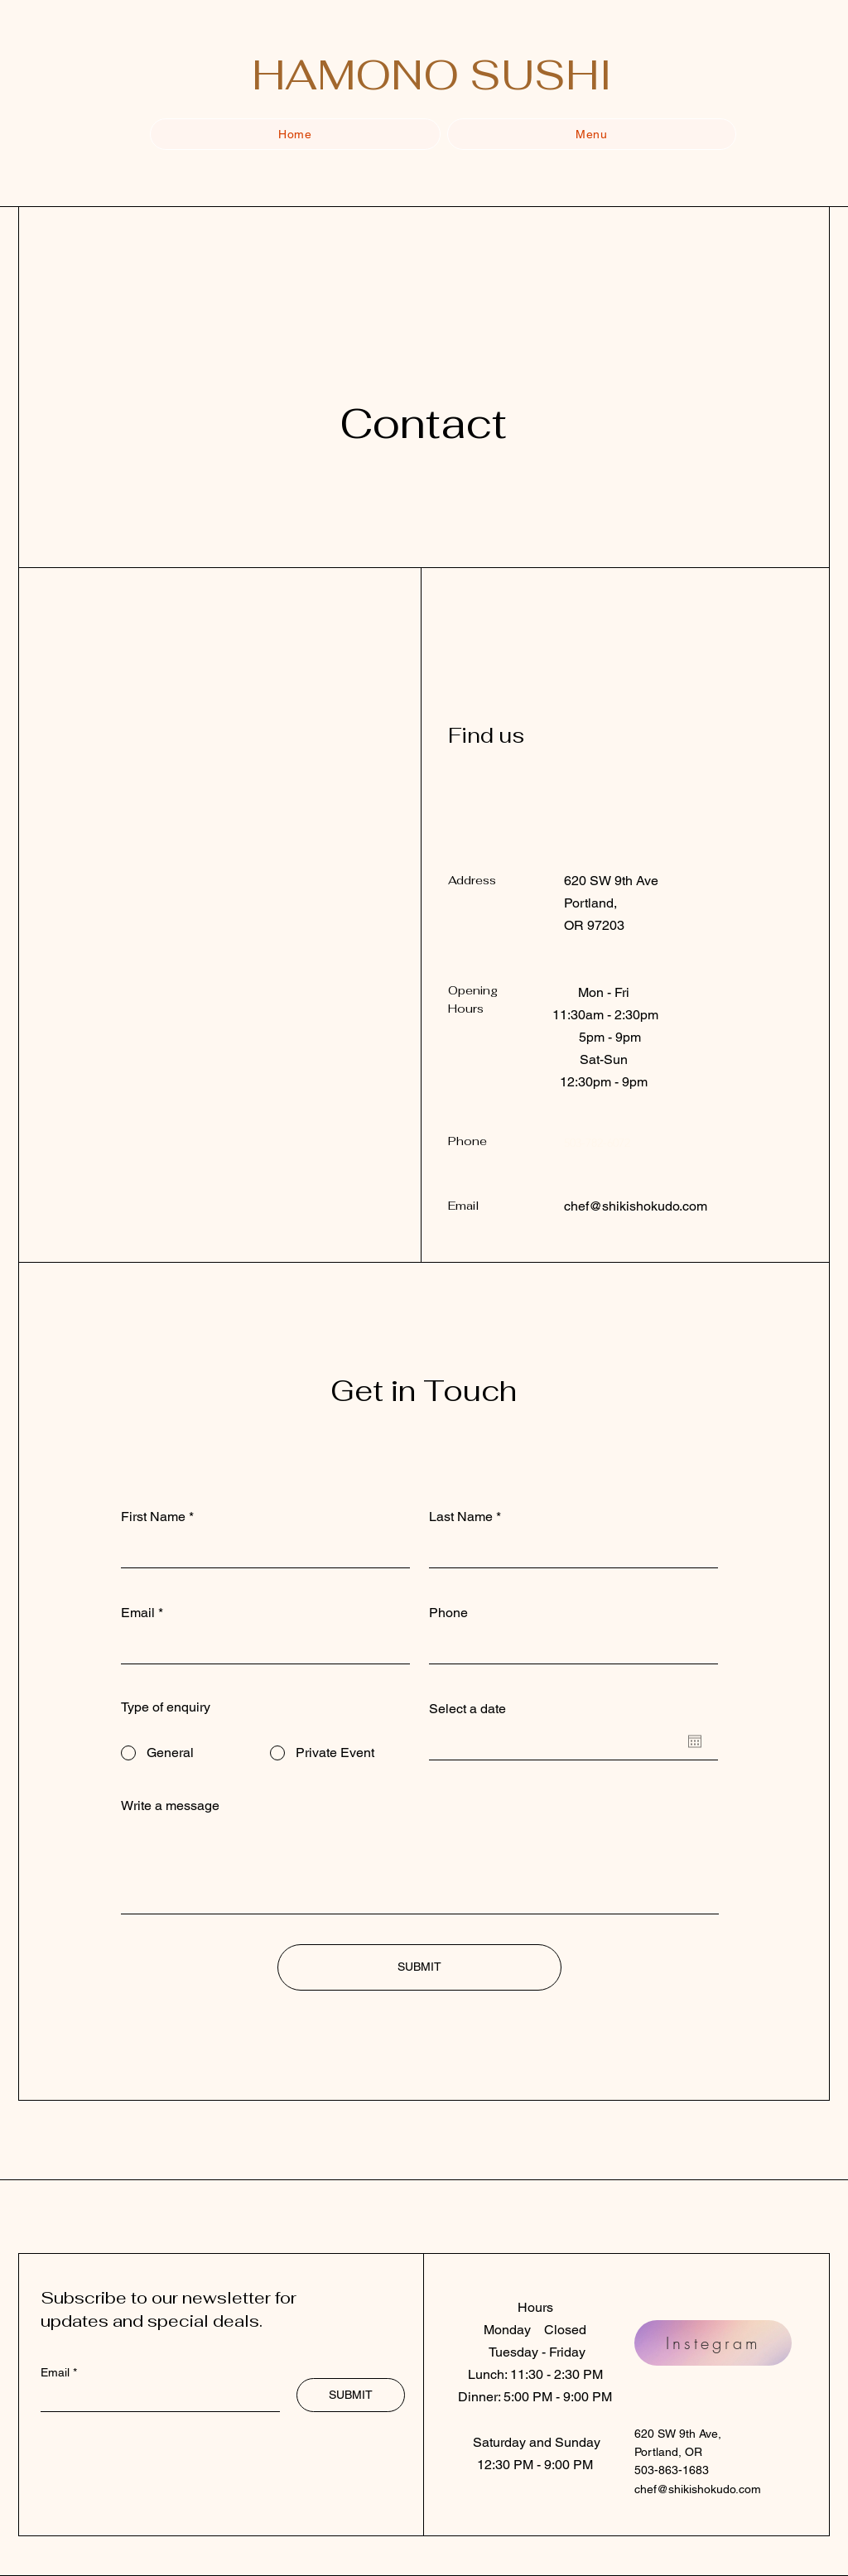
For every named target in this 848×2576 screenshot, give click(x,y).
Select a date (467, 1709)
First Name (153, 1517)
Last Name (461, 1517)
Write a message (170, 1806)
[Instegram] (713, 2343)
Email (138, 1613)
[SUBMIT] (419, 1967)
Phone (448, 1613)
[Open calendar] (694, 1741)
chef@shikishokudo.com (635, 1206)
